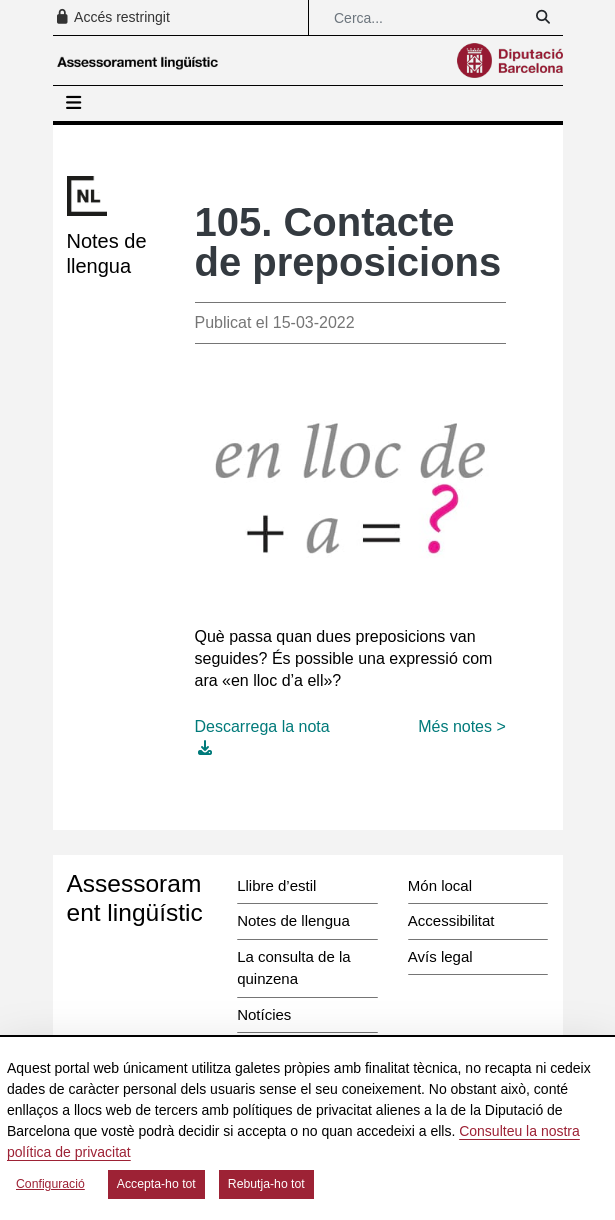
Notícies (264, 1014)
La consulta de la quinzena (293, 968)
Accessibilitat (451, 920)
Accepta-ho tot (156, 1184)
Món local (440, 885)
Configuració (50, 1184)
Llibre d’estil (276, 885)
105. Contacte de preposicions (348, 242)
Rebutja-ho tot (266, 1184)
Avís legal (440, 956)
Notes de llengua (293, 920)
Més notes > (462, 726)
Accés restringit (112, 17)
